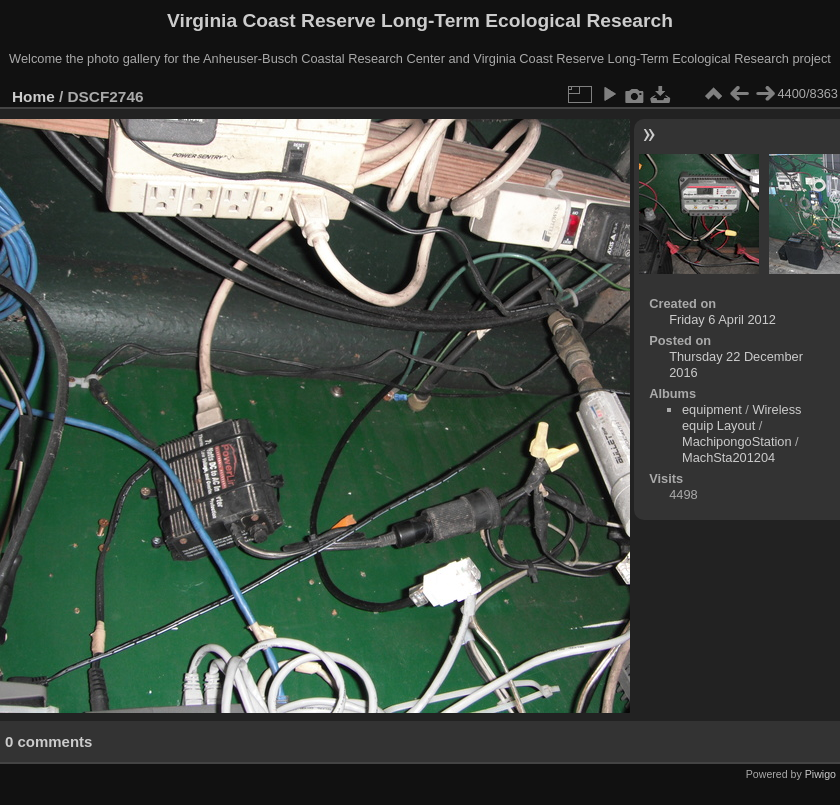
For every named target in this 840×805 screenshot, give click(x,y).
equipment (712, 409)
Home (33, 96)
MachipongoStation (737, 441)
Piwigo (820, 774)
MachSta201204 (728, 457)
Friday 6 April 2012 (722, 319)
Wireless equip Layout (742, 417)
